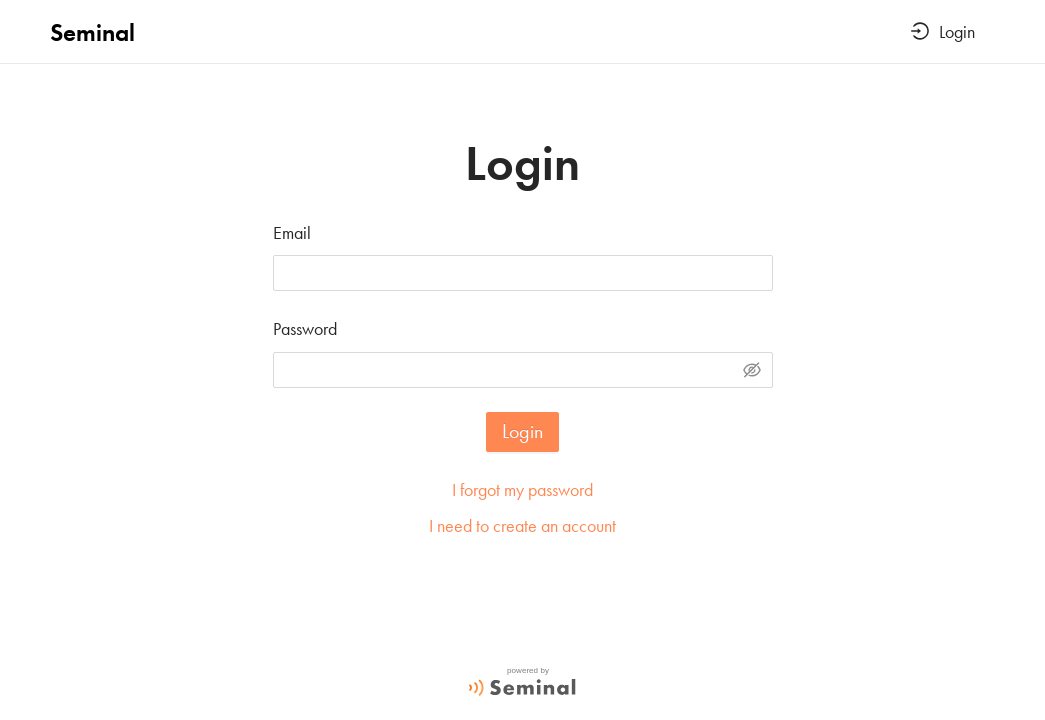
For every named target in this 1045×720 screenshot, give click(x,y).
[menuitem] (943, 33)
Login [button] (943, 31)
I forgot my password (522, 489)
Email (292, 232)
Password (305, 328)
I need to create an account (522, 525)
